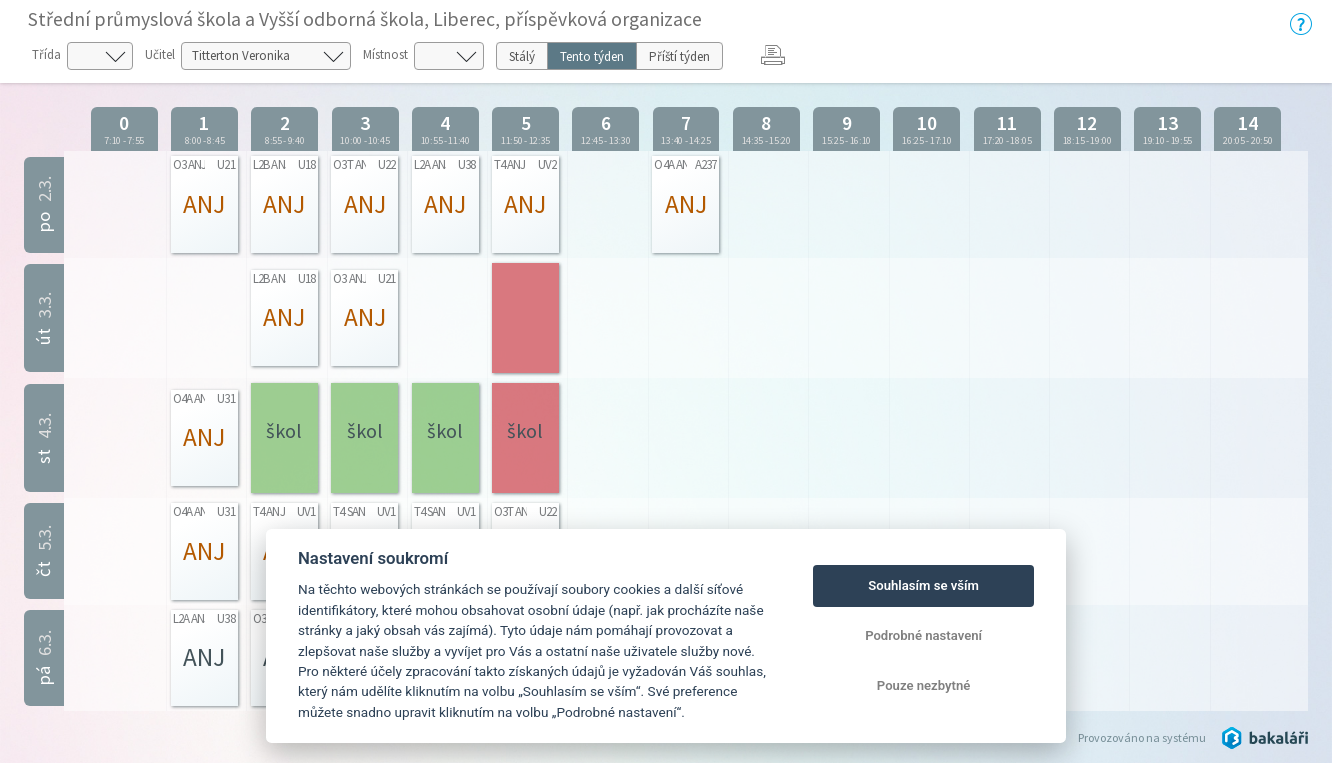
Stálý (522, 56)
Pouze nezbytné (924, 685)
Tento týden (592, 56)
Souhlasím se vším (923, 585)
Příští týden (679, 56)
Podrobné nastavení (923, 635)
